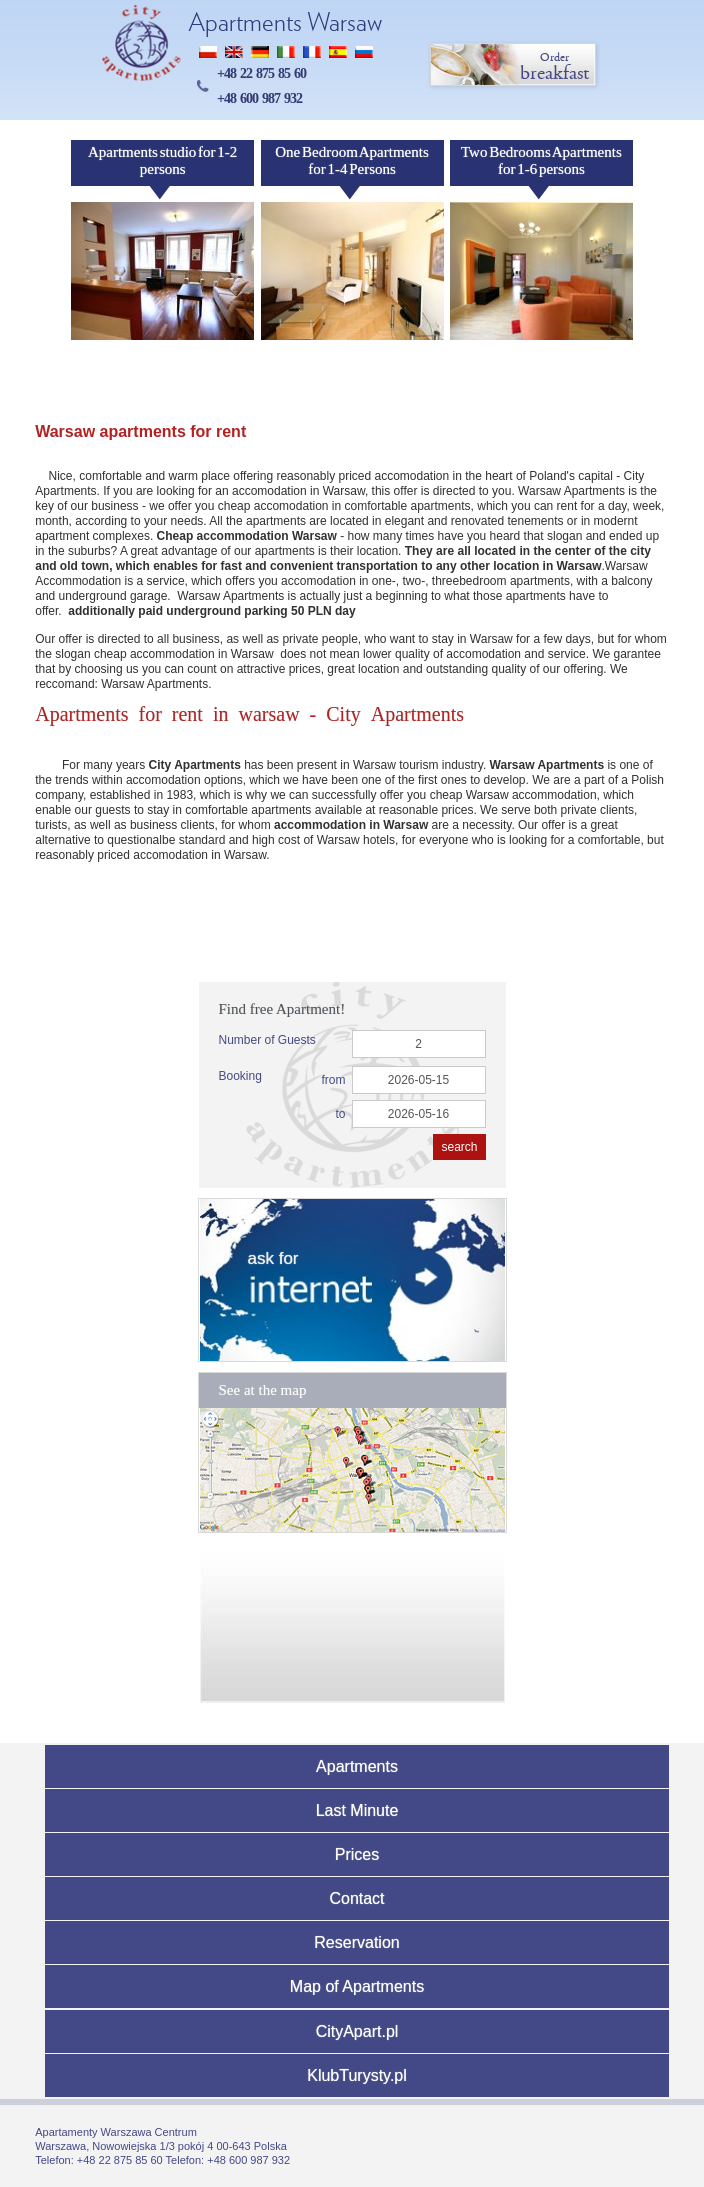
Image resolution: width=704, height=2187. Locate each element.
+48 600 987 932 (259, 99)
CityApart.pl (357, 2031)
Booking (240, 1076)
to (340, 1114)
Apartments (357, 1766)
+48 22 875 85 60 (261, 74)
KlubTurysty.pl (357, 2075)
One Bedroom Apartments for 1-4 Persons (351, 160)
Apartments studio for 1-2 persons (162, 160)
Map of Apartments (357, 1986)
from (334, 1080)
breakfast (514, 65)
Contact (356, 1898)
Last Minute (357, 1810)
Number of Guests (267, 1040)
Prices (357, 1854)
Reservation (356, 1942)
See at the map (263, 1390)
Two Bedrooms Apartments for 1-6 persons (541, 160)
